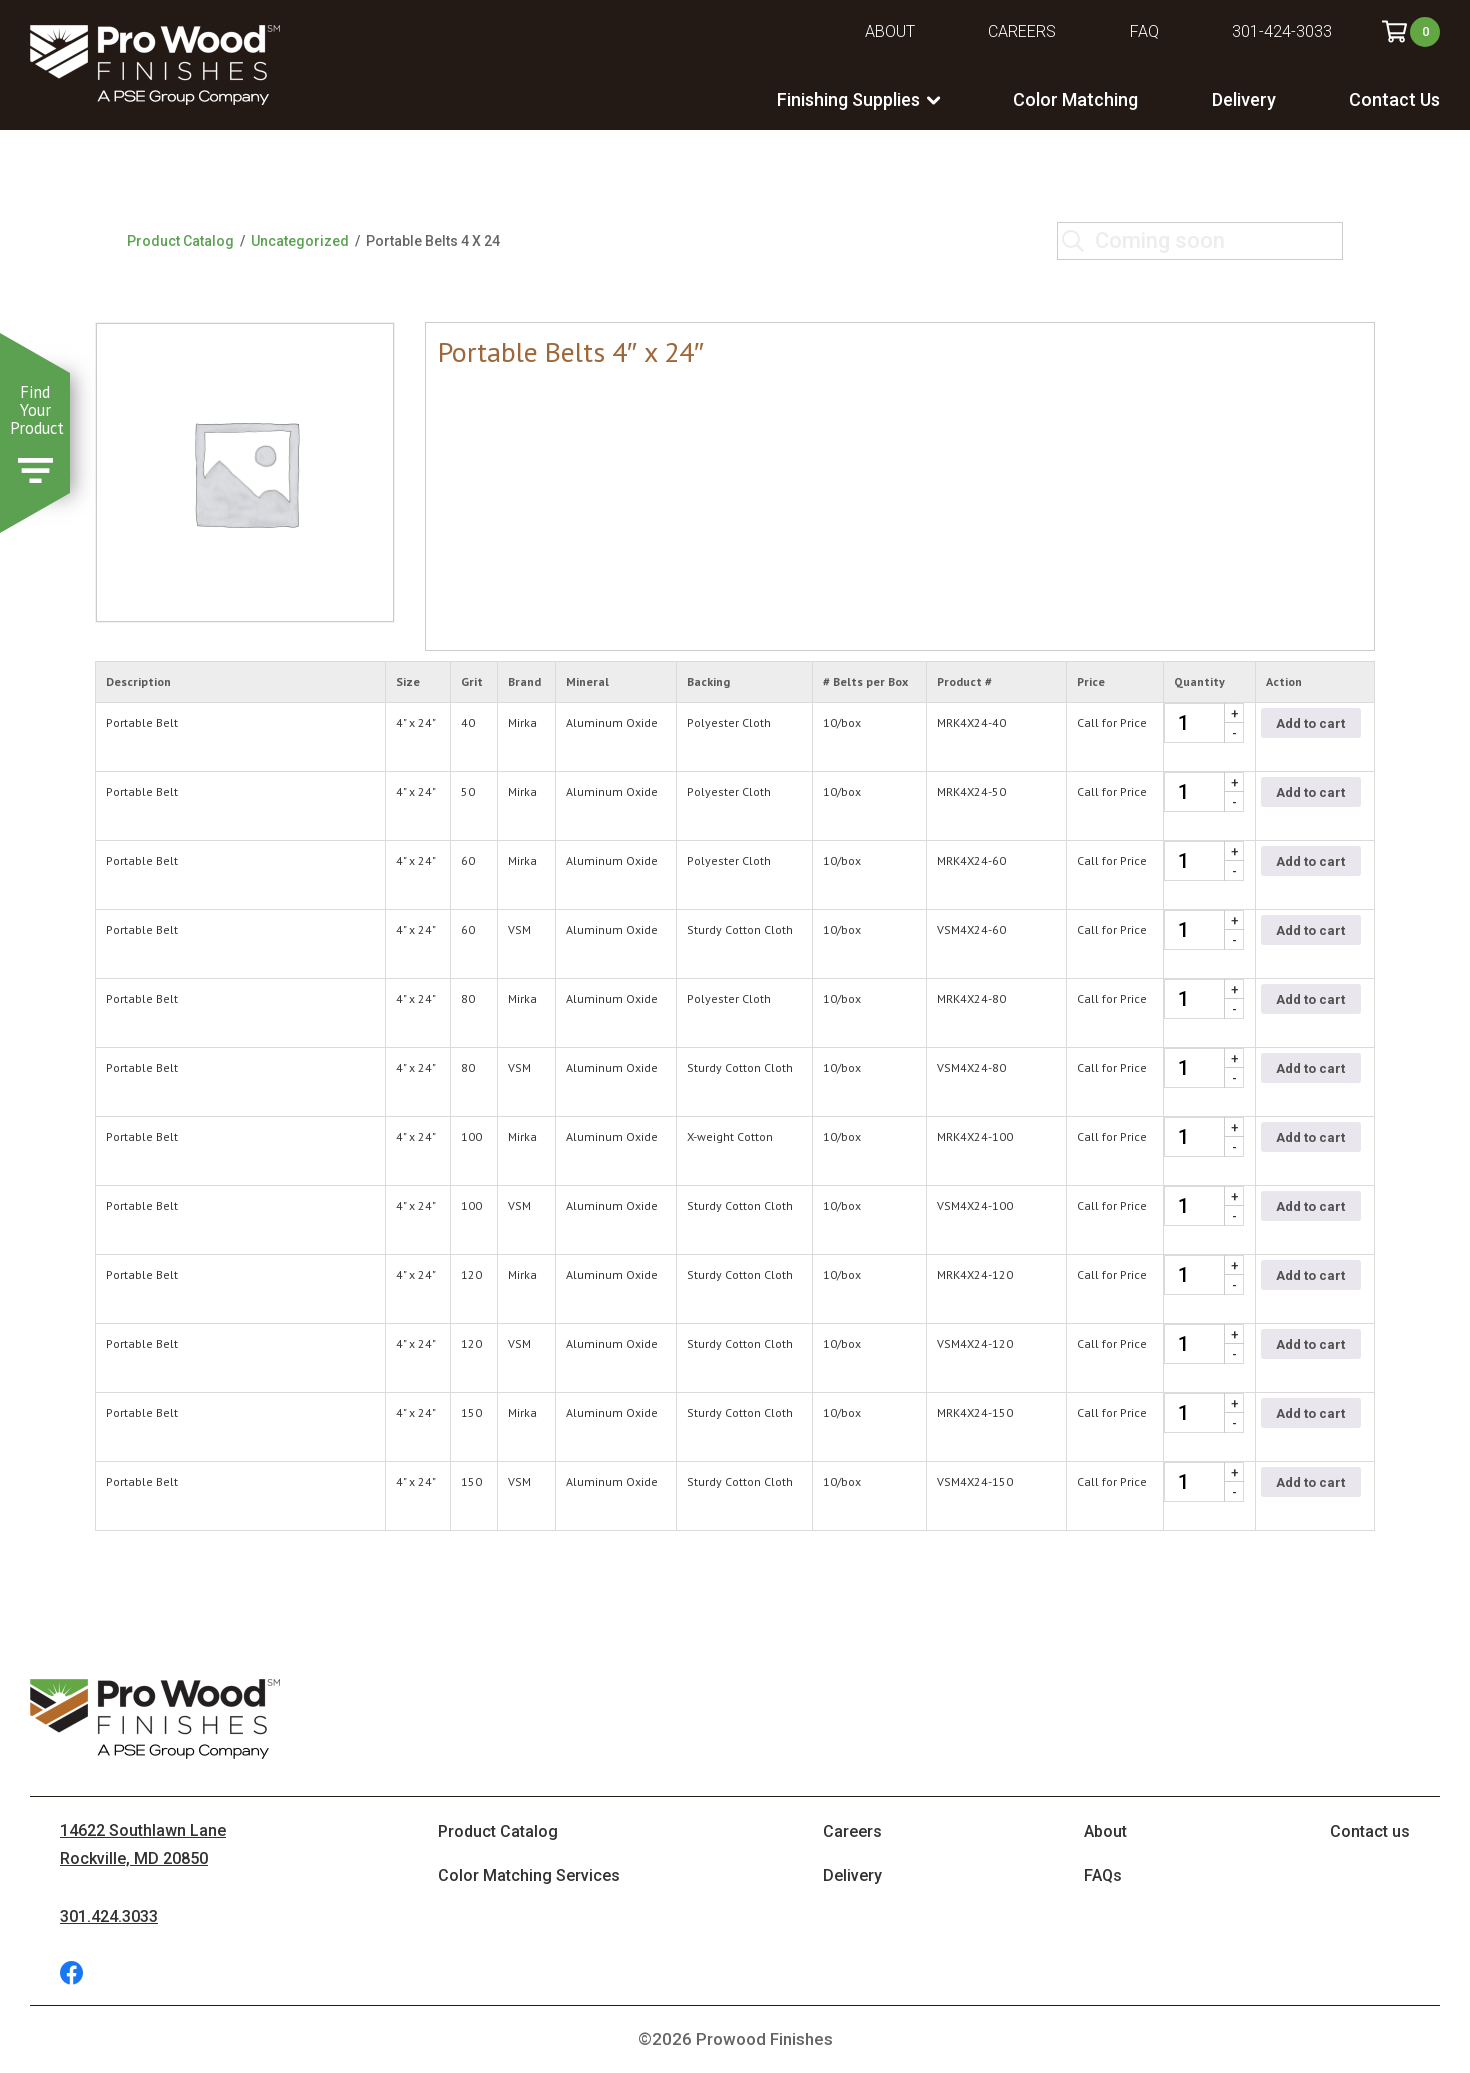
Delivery (1244, 99)
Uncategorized (300, 241)
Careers (1022, 31)
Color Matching (1075, 99)
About (890, 31)
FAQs (1103, 1875)
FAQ (1144, 31)
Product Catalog (180, 241)
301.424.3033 (109, 1916)
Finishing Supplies (848, 99)
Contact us (1370, 1831)
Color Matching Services (529, 1875)
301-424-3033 (1282, 31)
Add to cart (1310, 723)
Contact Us (1394, 99)
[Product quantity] (1204, 723)
